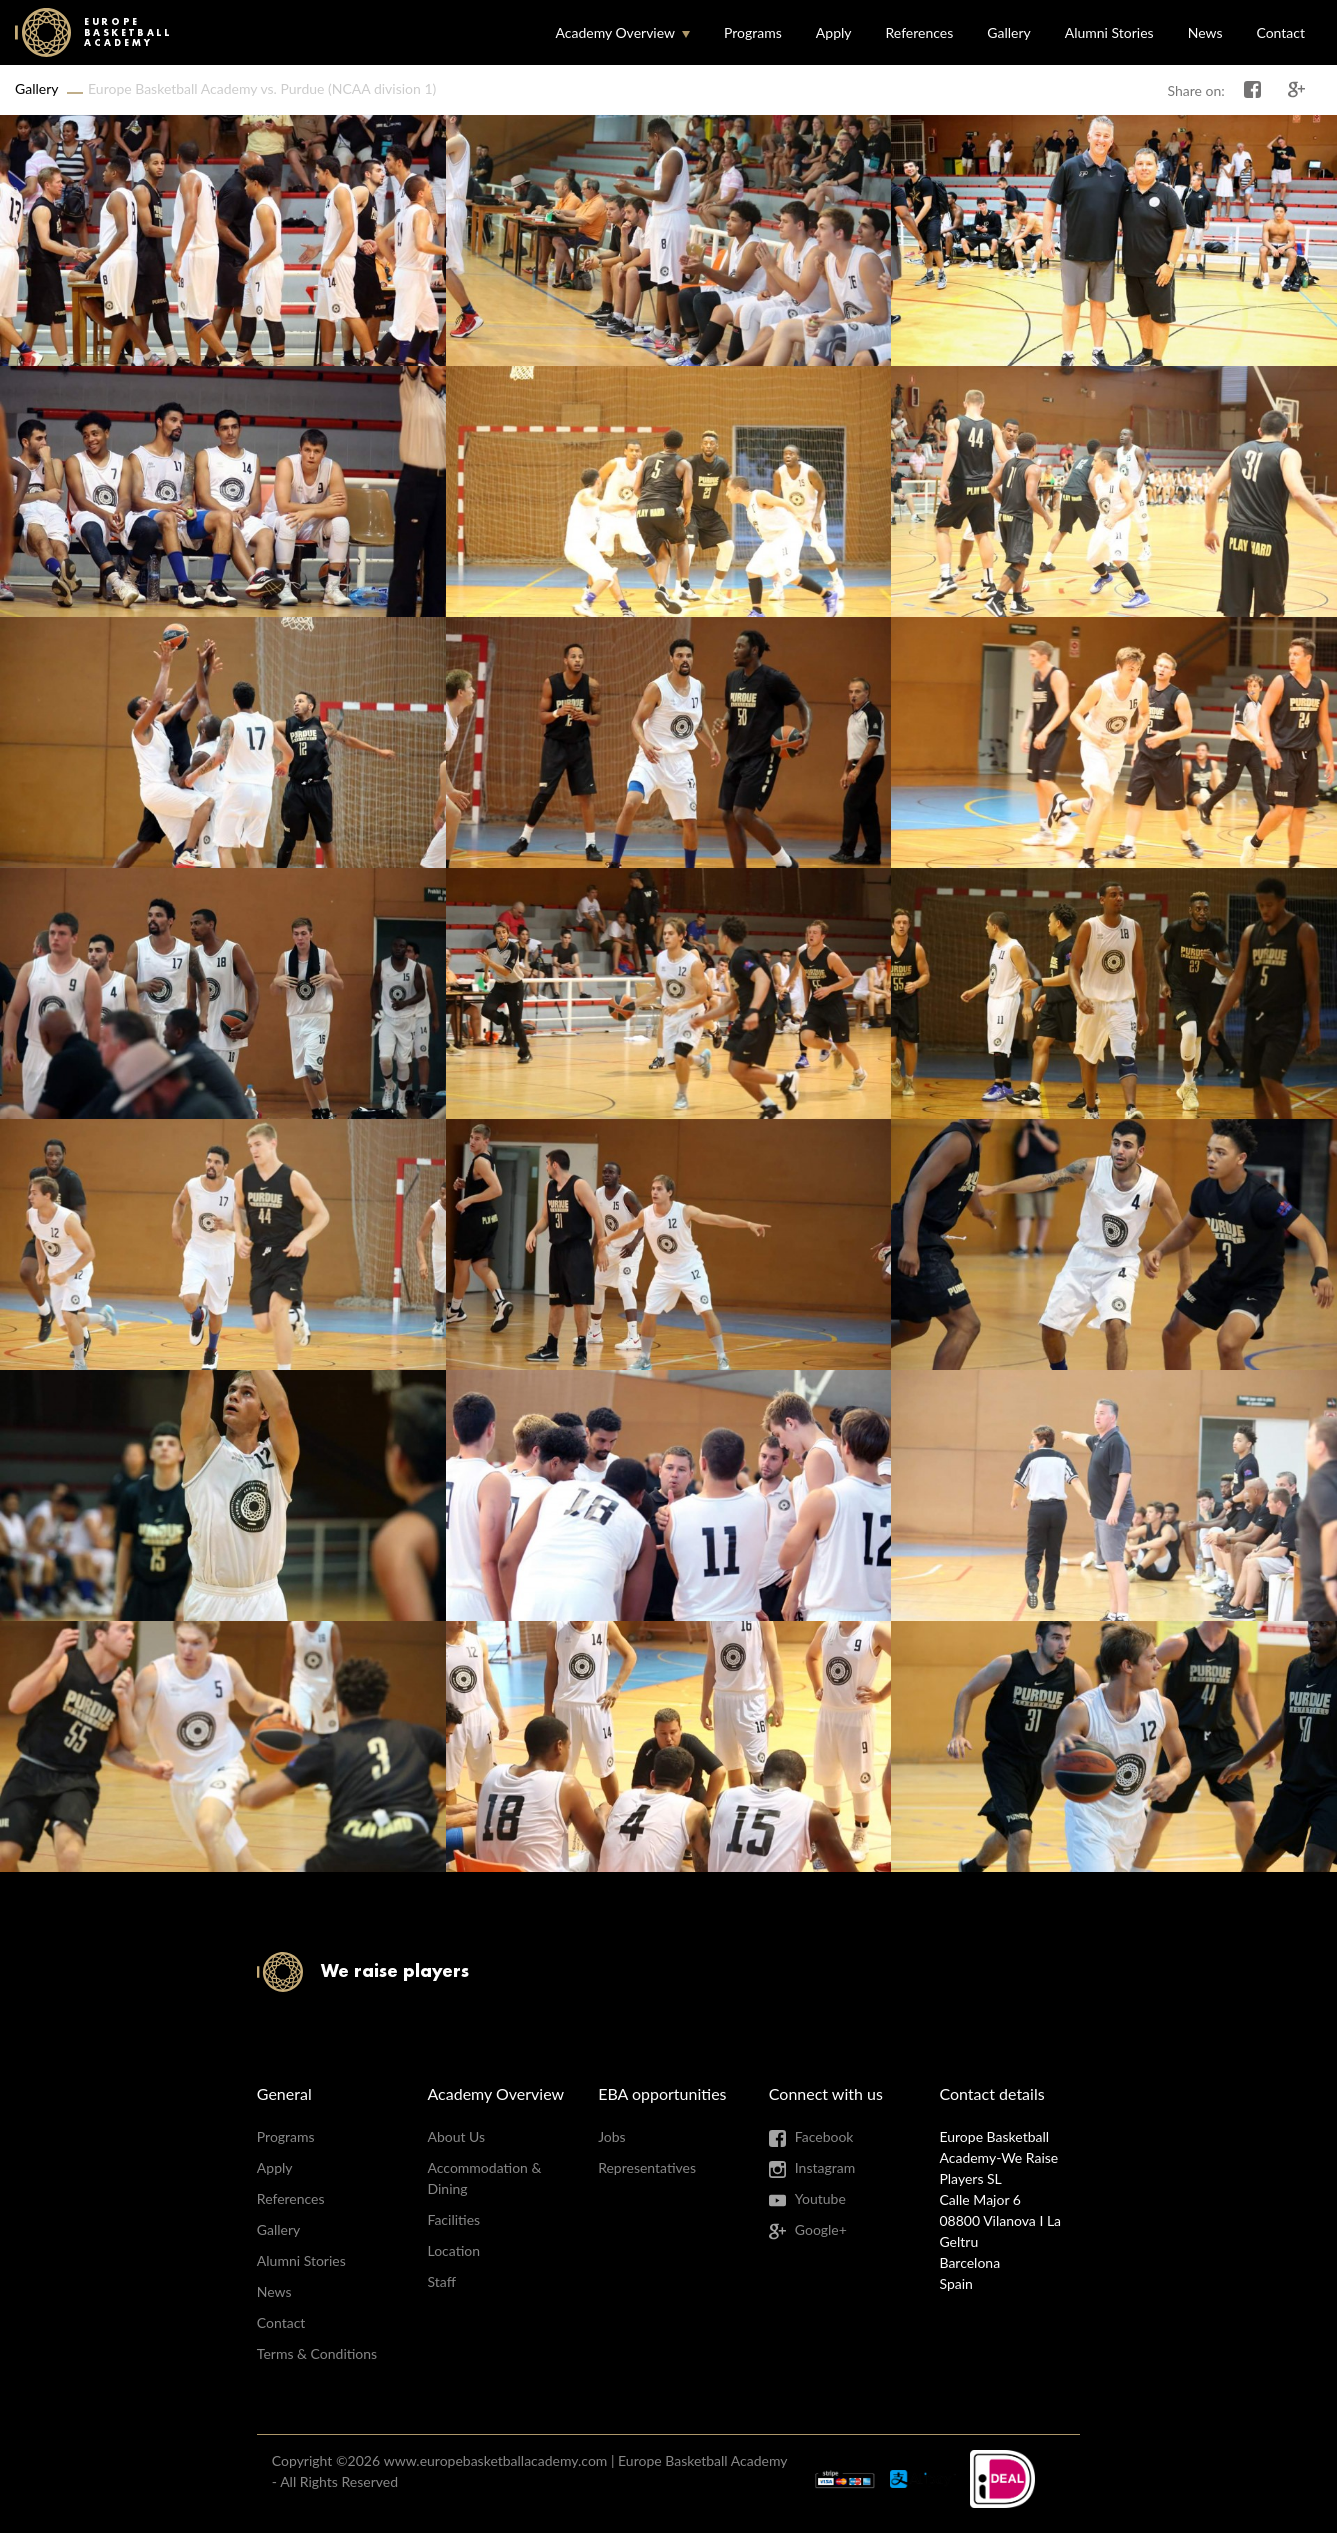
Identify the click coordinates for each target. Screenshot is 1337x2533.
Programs (753, 32)
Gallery (1008, 32)
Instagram (825, 2167)
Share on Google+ (1297, 90)
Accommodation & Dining (484, 2178)
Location (453, 2250)
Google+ (821, 2229)
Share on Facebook (1253, 90)
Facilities (453, 2219)
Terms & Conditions (317, 2353)
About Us (456, 2136)
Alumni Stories (1109, 32)
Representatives (647, 2167)
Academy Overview (615, 32)
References (920, 32)
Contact (1280, 32)
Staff (441, 2281)
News (1205, 32)
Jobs (612, 2136)
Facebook (824, 2136)
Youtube (820, 2198)
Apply (834, 32)
